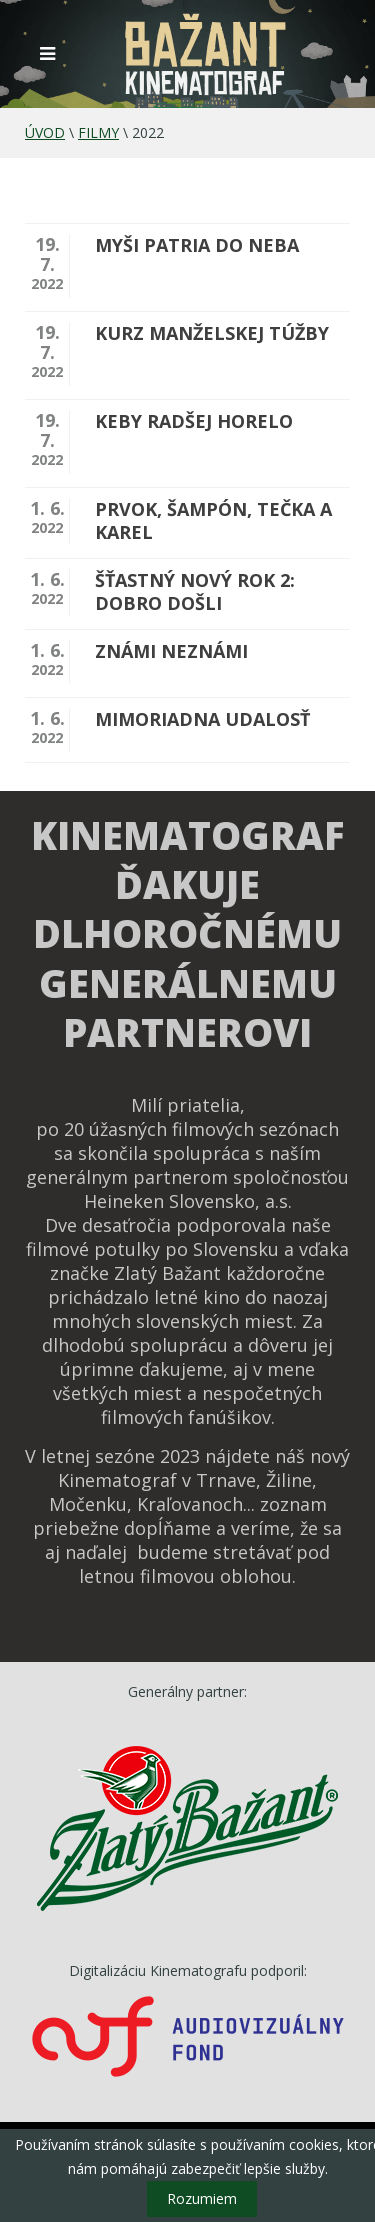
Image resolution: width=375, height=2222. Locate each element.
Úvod (45, 132)
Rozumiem (202, 2198)
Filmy (98, 132)
